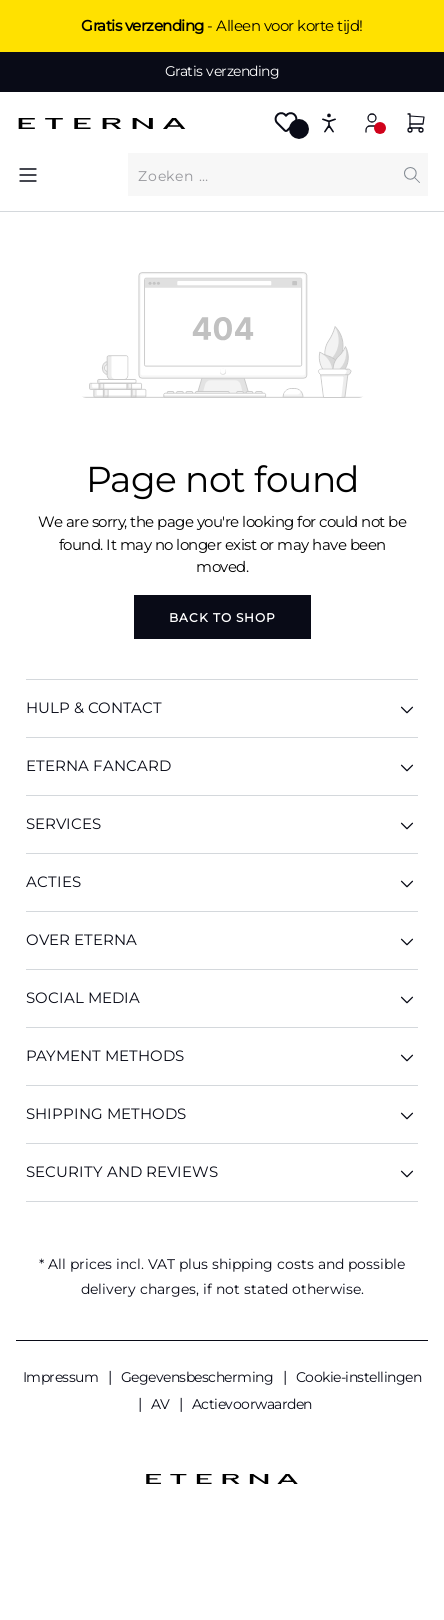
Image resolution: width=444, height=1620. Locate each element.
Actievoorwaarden (252, 1404)
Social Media (222, 998)
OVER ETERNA (222, 940)
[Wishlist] (286, 128)
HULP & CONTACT (222, 708)
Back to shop (222, 617)
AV (162, 1404)
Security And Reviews (222, 1172)
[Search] (412, 174)
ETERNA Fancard (222, 766)
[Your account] (372, 122)
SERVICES (222, 824)
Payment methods (222, 1056)
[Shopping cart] (416, 125)
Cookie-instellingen (359, 1377)
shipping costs (263, 1264)
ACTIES (222, 882)
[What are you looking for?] (262, 175)
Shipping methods (222, 1114)
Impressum (62, 1377)
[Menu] (28, 174)
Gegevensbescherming (199, 1377)
